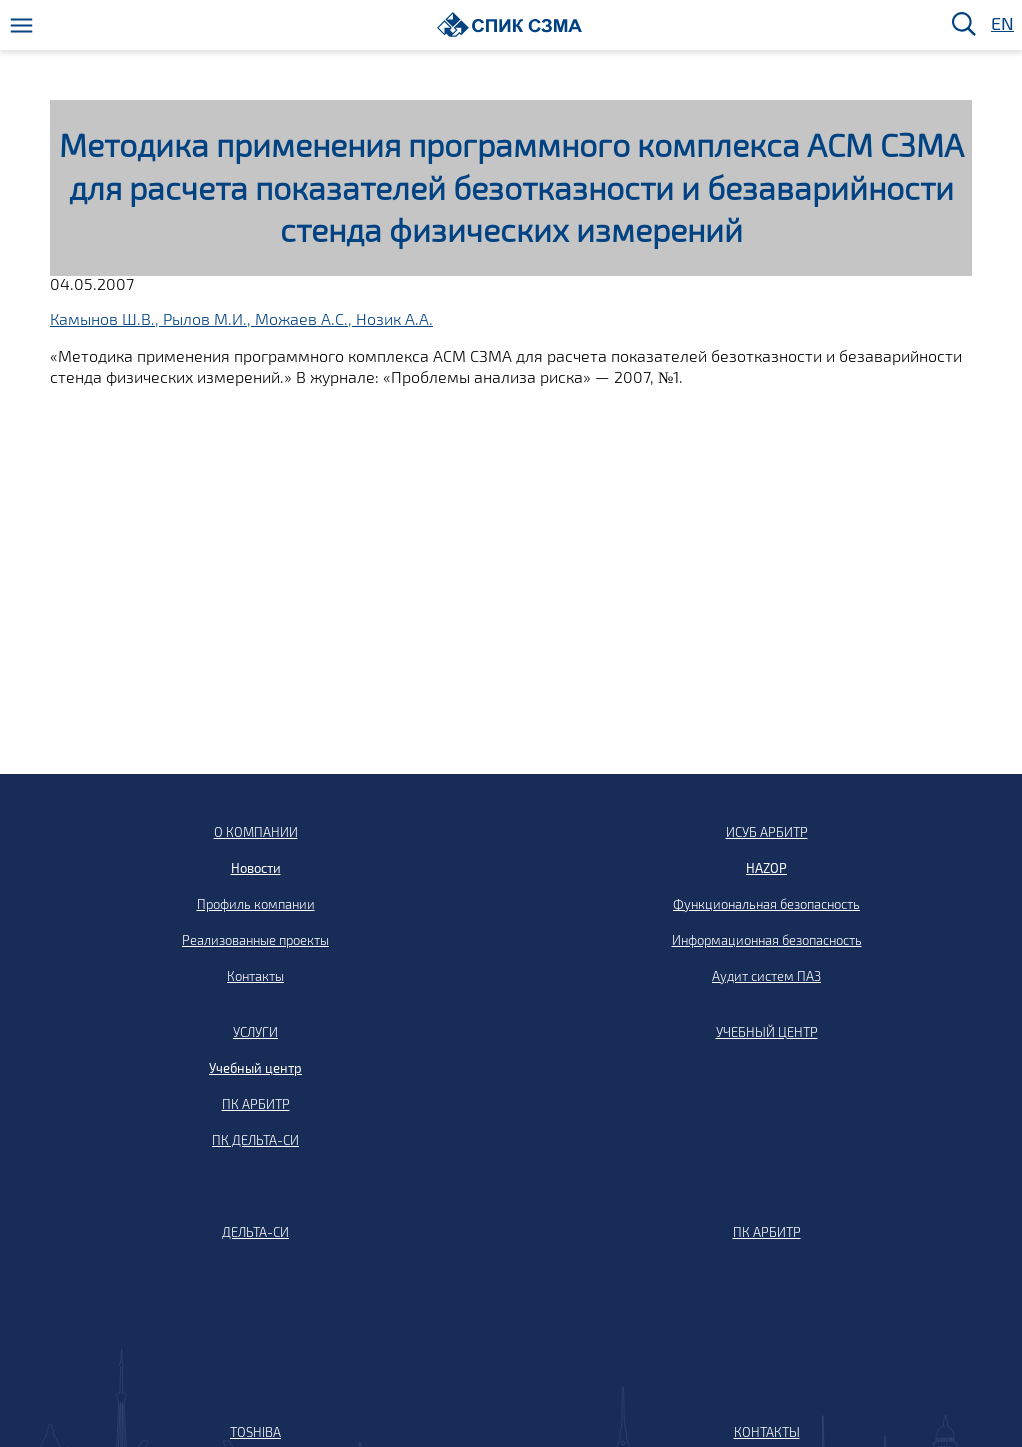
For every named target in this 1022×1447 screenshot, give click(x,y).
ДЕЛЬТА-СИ (255, 1232)
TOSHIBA (255, 1432)
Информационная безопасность (767, 940)
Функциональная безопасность (766, 904)
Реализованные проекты (255, 940)
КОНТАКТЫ (767, 1432)
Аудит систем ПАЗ (766, 976)
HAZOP (766, 868)
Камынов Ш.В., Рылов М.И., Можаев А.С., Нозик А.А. (241, 318)
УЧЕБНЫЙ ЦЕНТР (767, 1032)
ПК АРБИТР (256, 1104)
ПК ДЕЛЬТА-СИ (255, 1140)
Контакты (255, 976)
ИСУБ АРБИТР (767, 832)
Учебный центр (255, 1068)
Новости (256, 868)
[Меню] (21, 25)
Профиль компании (256, 904)
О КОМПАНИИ (256, 832)
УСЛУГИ (255, 1032)
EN (1001, 24)
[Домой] (509, 24)
